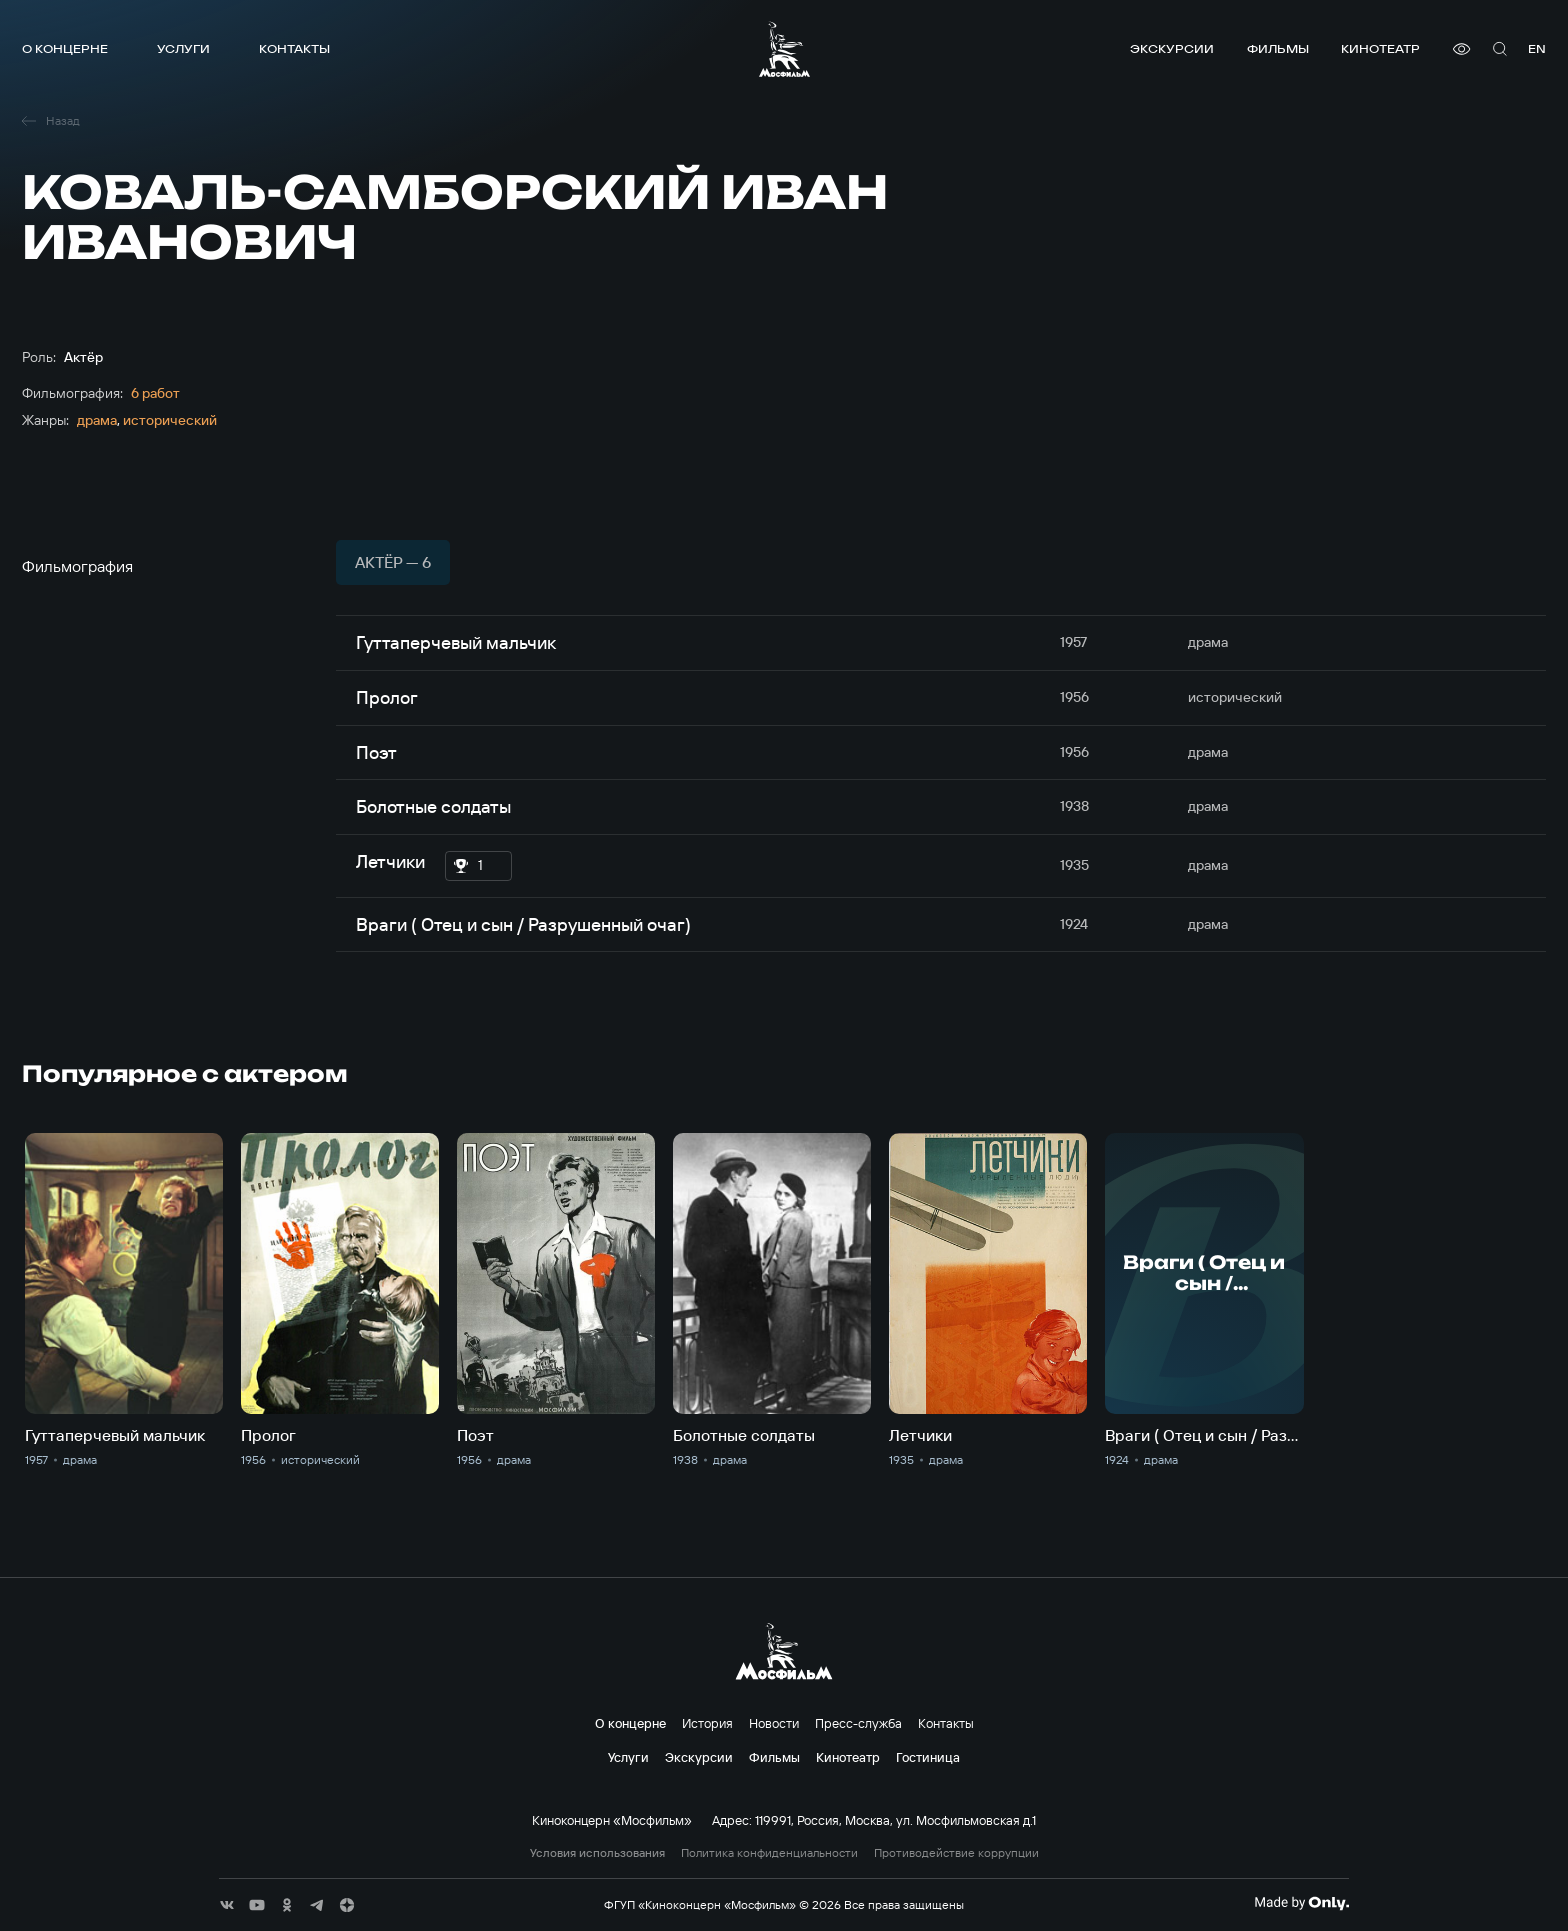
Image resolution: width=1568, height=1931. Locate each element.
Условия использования (597, 1853)
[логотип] (784, 49)
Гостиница (928, 1757)
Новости (774, 1723)
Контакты (294, 48)
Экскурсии (1172, 48)
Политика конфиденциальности (769, 1853)
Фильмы (1278, 48)
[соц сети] (227, 1905)
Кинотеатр (1380, 48)
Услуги (183, 48)
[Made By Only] (1301, 1903)
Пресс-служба (858, 1723)
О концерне (65, 48)
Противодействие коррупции (956, 1853)
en (1537, 48)
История (707, 1723)
